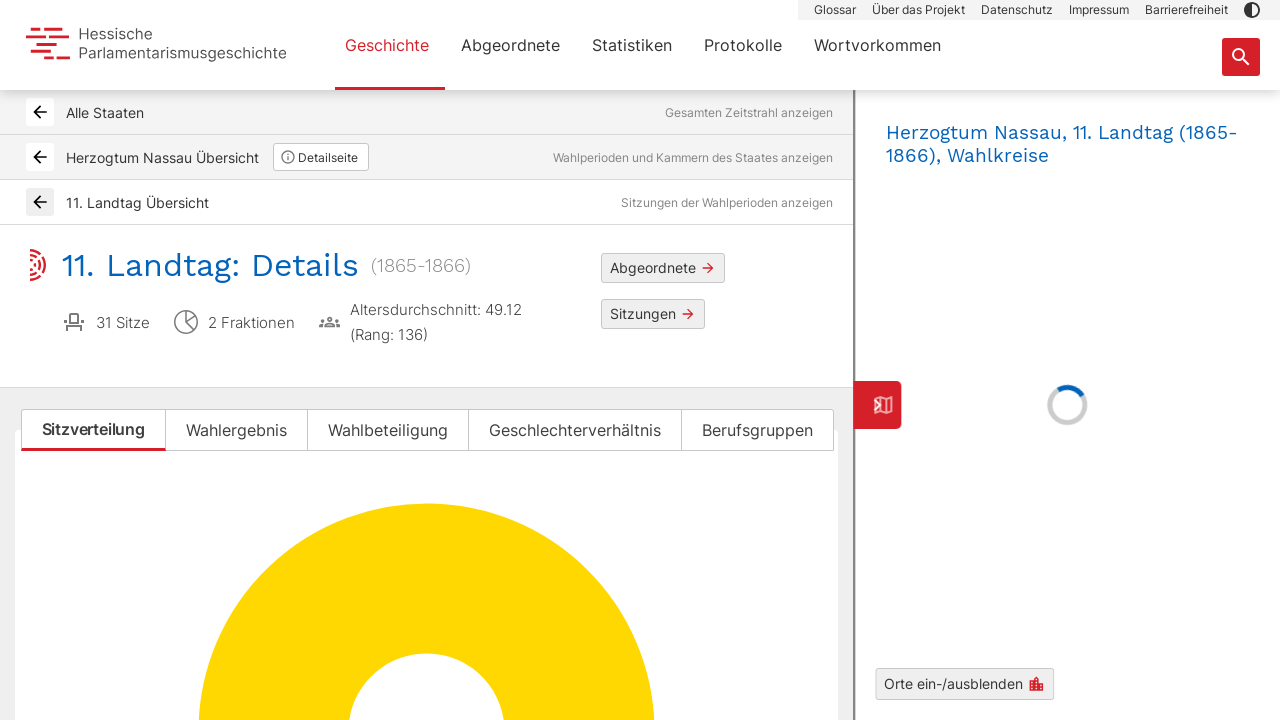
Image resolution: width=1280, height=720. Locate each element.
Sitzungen (653, 313)
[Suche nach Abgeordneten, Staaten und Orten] (1241, 57)
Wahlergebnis (236, 430)
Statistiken (632, 45)
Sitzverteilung (93, 429)
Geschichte (387, 45)
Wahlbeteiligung (388, 430)
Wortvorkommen (877, 45)
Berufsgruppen (757, 430)
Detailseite (319, 157)
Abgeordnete (510, 45)
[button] (1252, 10)
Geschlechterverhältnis (575, 430)
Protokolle (743, 45)
